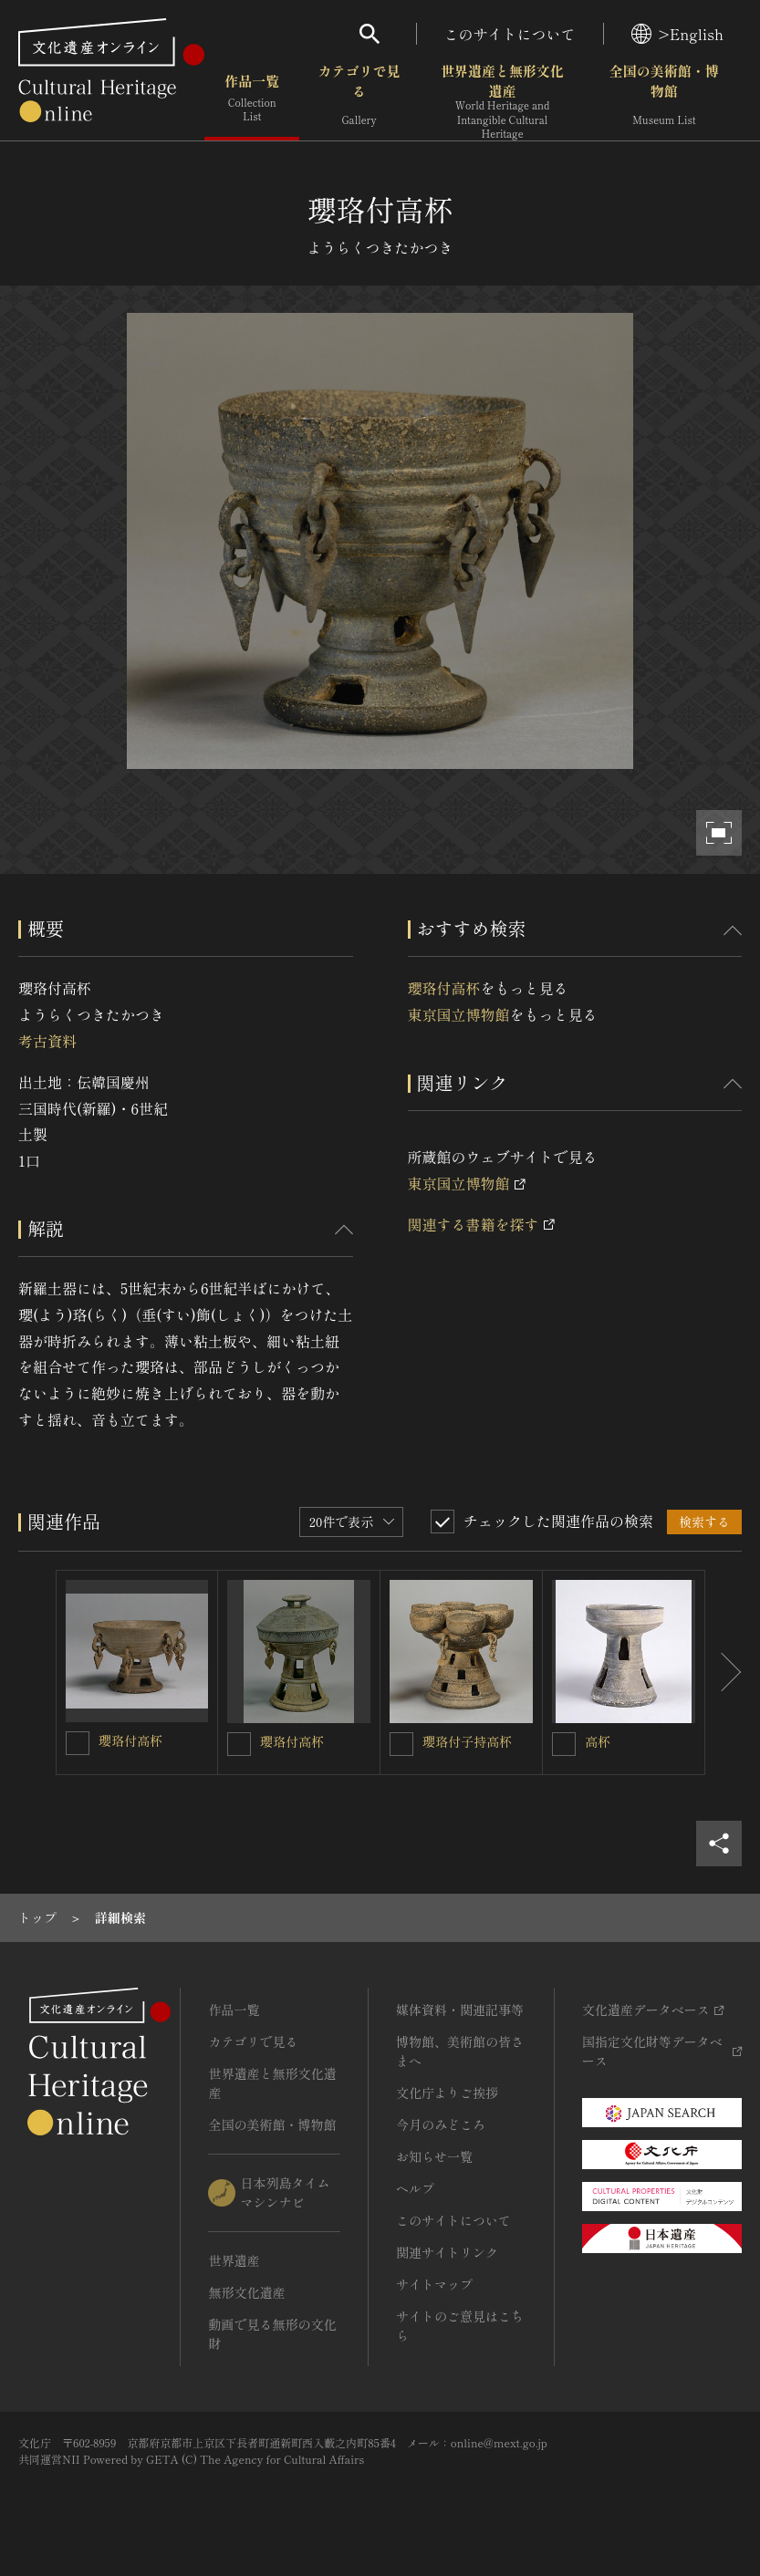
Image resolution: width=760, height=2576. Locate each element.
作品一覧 (252, 100)
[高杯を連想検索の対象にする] (564, 1744)
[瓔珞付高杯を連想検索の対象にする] (77, 1743)
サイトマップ (434, 2284)
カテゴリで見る (359, 100)
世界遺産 (233, 2260)
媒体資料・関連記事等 (460, 2009)
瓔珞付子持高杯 (467, 1741)
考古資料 (47, 1041)
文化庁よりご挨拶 (447, 2092)
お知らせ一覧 (434, 2156)
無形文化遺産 (246, 2292)
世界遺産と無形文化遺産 (502, 101)
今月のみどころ (440, 2124)
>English (677, 34)
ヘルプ (415, 2188)
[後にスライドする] (723, 1672)
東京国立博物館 (459, 1014)
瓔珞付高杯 (444, 988)
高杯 (597, 1741)
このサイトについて (510, 34)
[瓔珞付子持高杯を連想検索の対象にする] (401, 1744)
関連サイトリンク (447, 2252)
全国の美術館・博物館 (664, 100)
